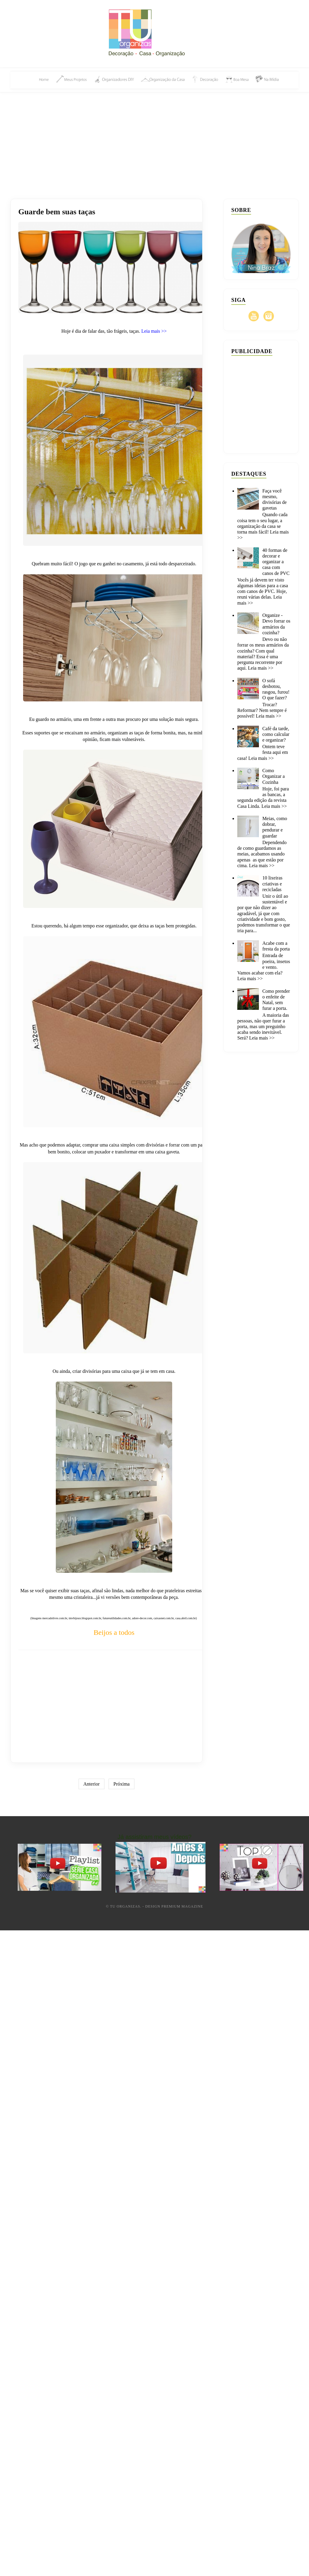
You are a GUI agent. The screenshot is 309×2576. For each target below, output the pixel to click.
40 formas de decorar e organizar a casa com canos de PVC (276, 562)
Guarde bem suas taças (56, 211)
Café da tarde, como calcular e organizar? (275, 734)
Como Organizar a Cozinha (273, 776)
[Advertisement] (155, 139)
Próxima (121, 1783)
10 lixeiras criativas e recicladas (272, 883)
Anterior (91, 1783)
